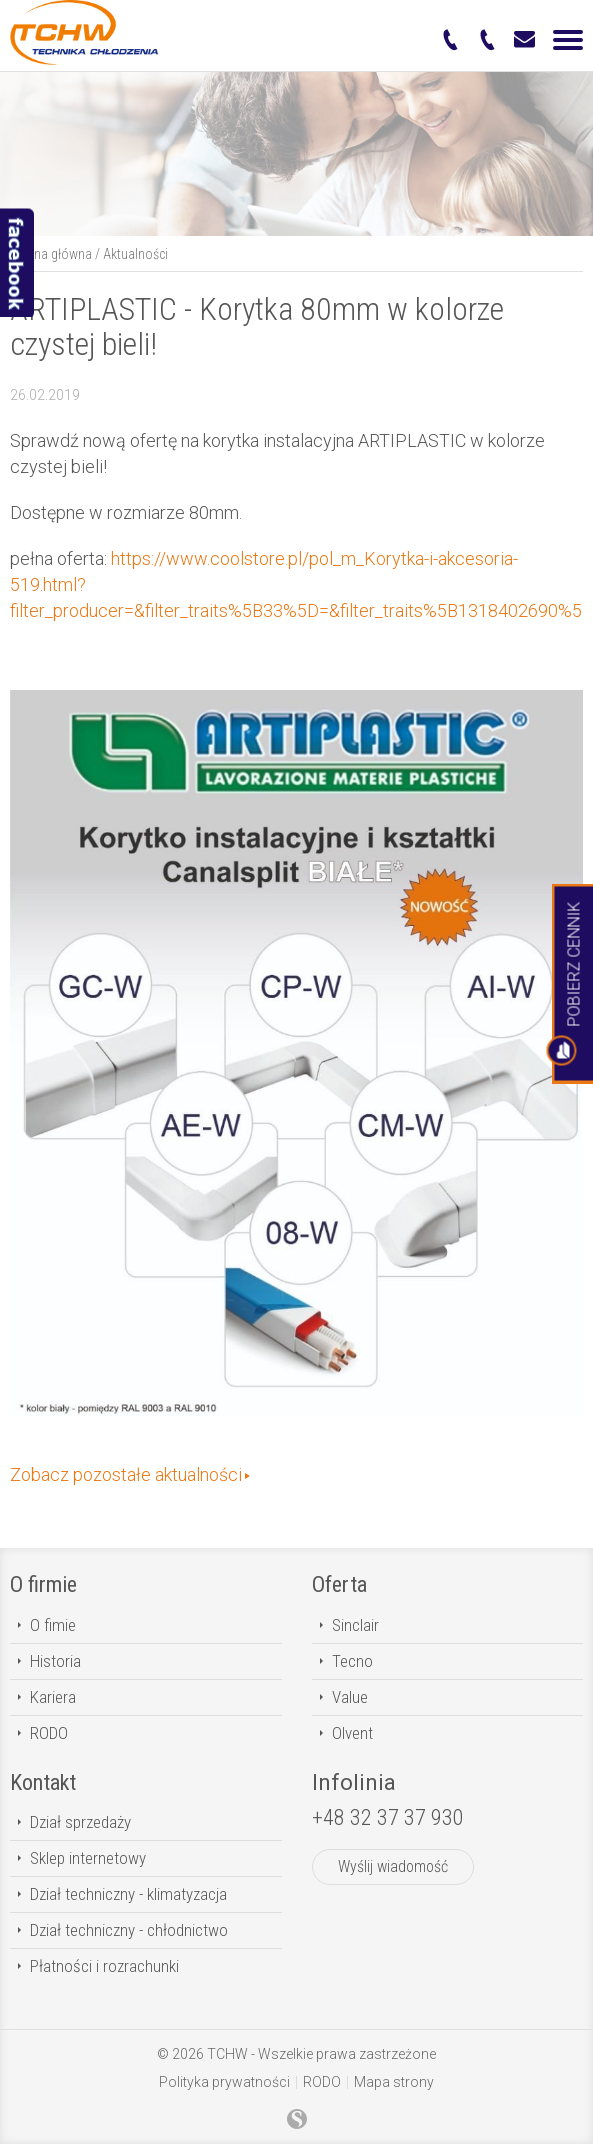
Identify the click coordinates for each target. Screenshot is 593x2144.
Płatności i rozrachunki (104, 1966)
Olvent (352, 1733)
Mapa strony (394, 2082)
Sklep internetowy (88, 1858)
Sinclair (355, 1625)
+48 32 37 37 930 (388, 1817)
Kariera (53, 1697)
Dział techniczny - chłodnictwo (129, 1930)
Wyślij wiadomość (393, 1866)
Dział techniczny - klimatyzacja (128, 1894)
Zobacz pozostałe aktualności (126, 1474)
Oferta (339, 1584)
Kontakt (43, 1782)
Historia (55, 1661)
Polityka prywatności (224, 2082)
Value (350, 1697)
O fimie (53, 1625)
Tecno (352, 1661)
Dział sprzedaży (80, 1822)
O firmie (43, 1584)
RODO (49, 1733)
